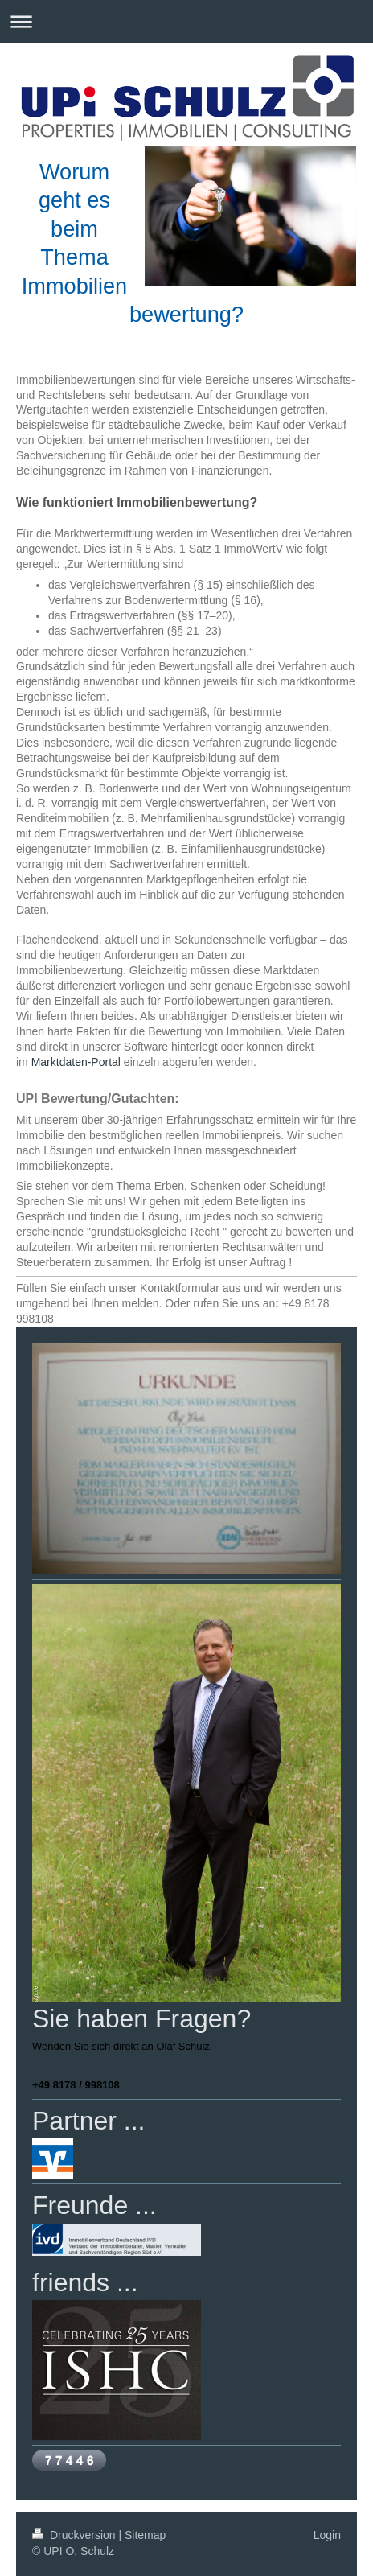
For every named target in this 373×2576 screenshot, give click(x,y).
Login (327, 2535)
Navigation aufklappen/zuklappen (186, 21)
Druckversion (75, 2535)
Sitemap (145, 2535)
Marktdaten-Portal (76, 1062)
